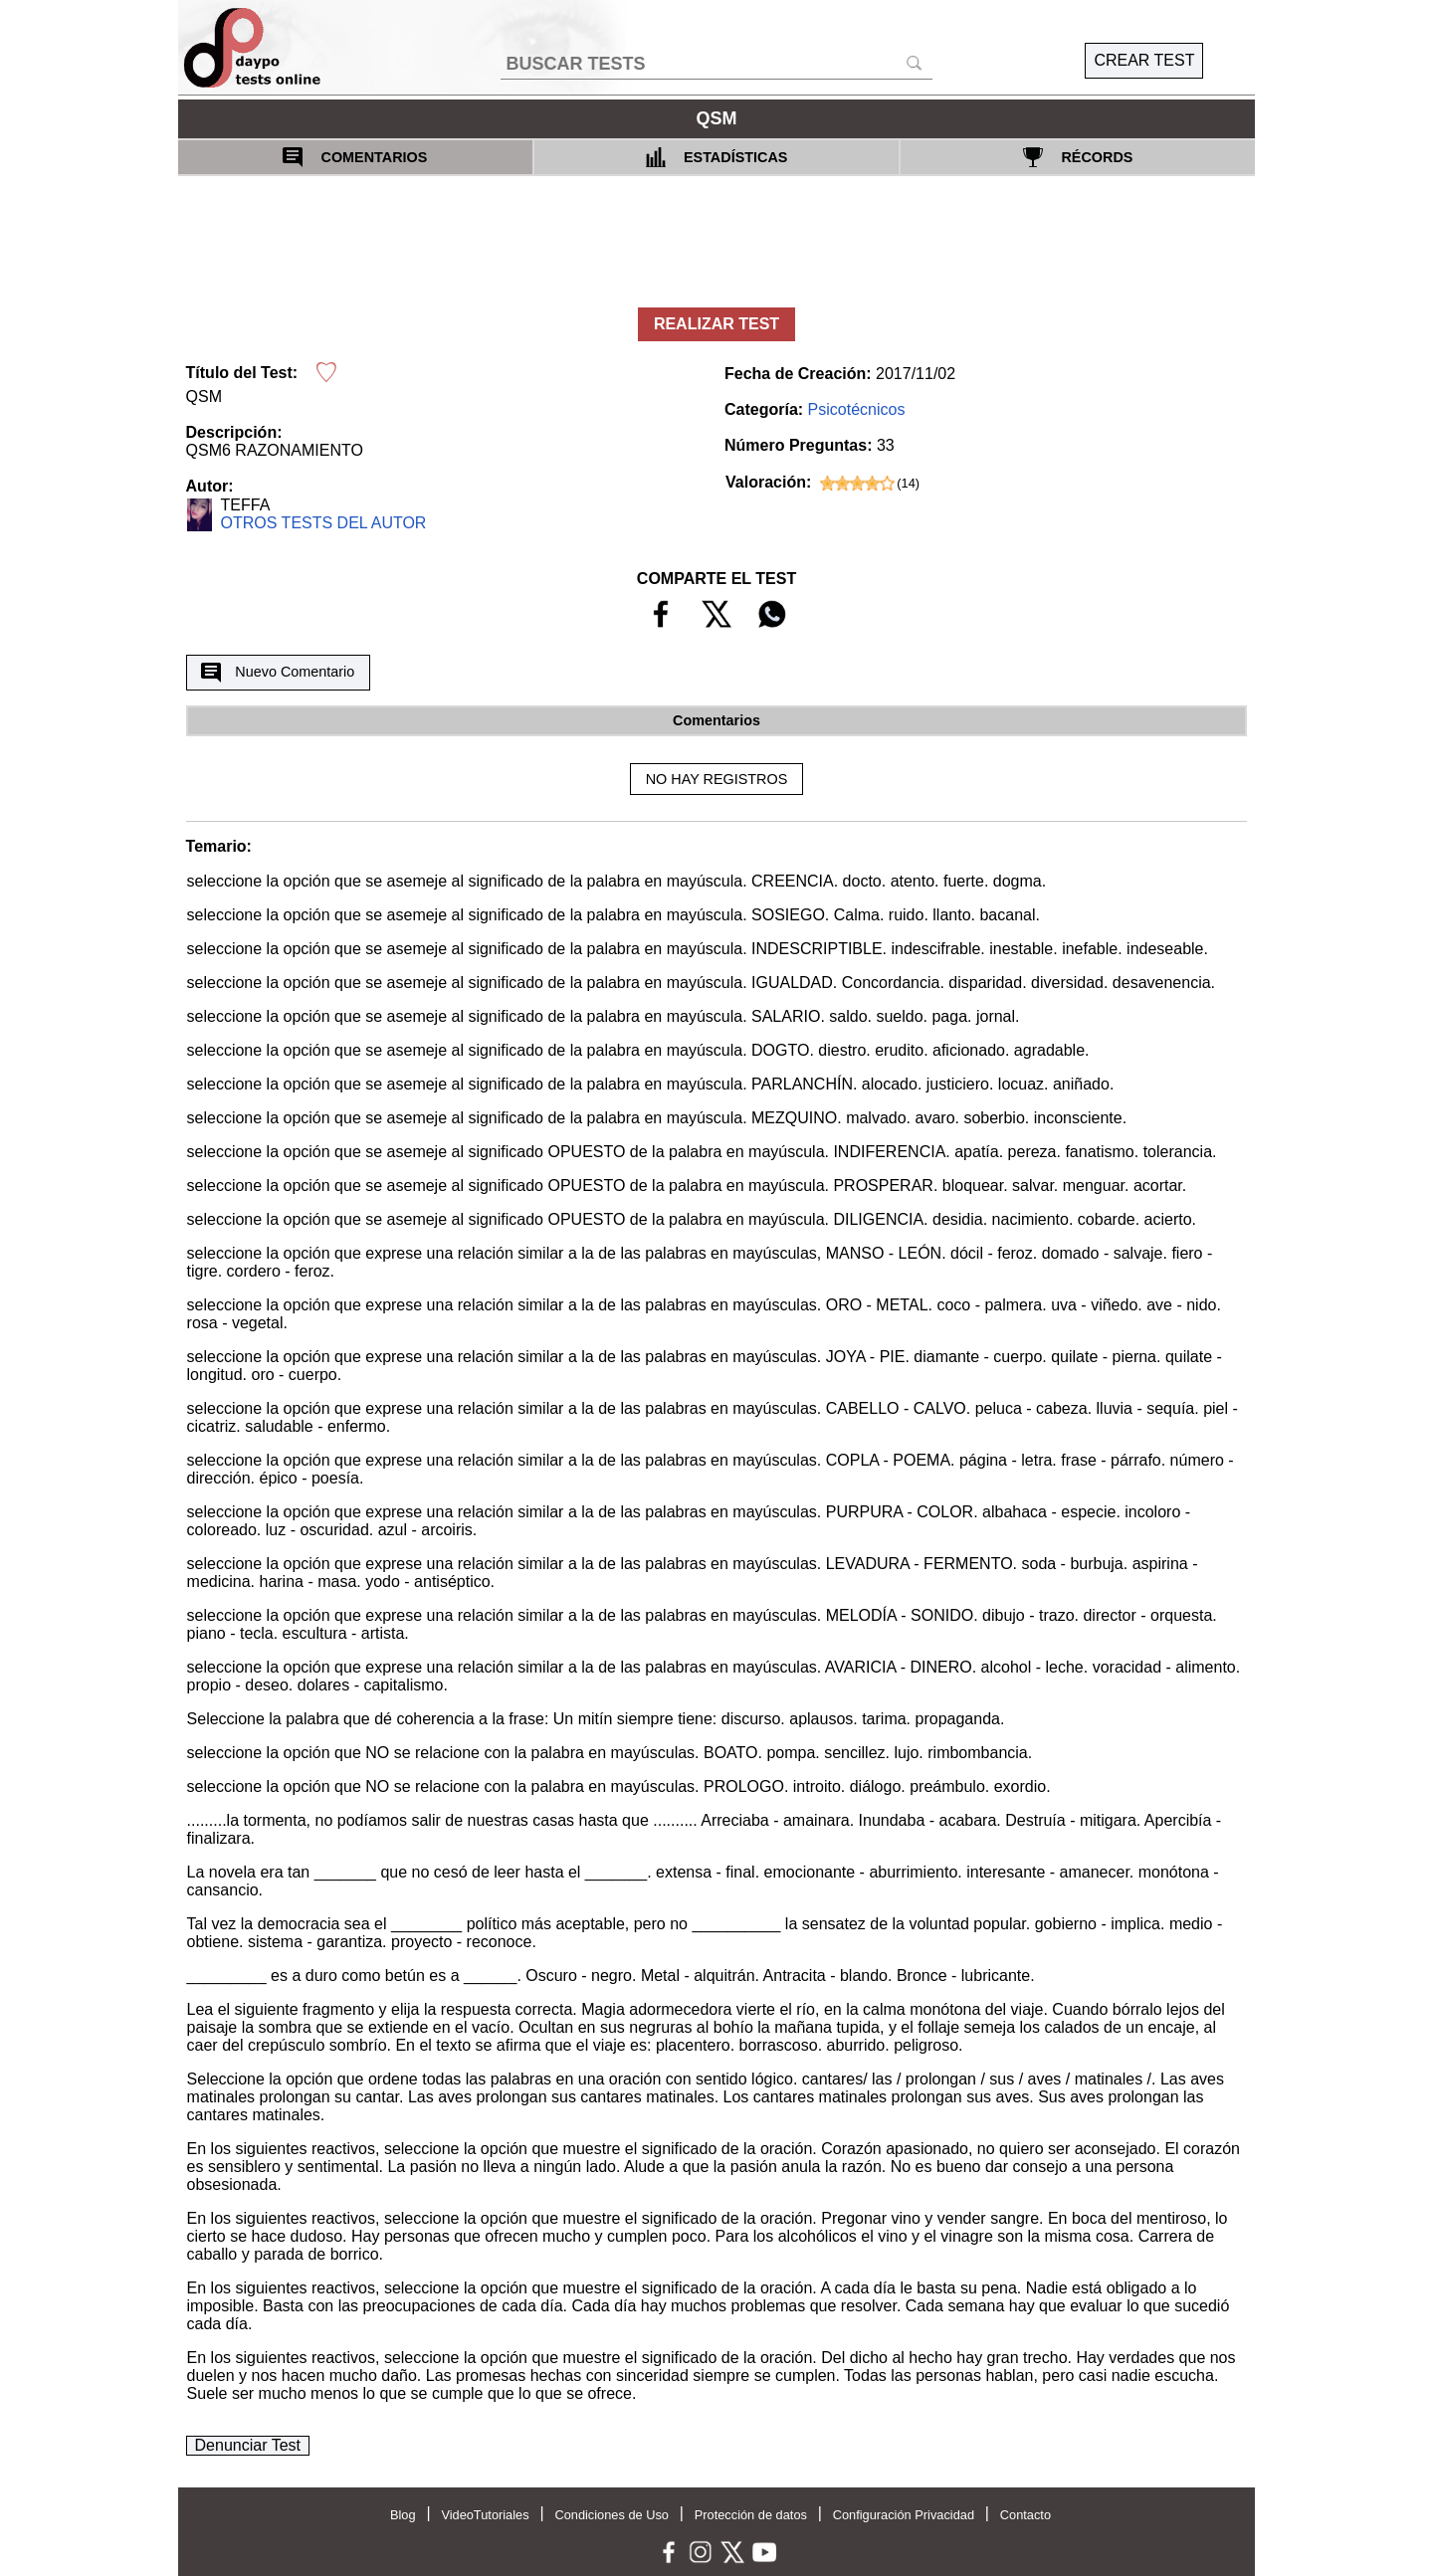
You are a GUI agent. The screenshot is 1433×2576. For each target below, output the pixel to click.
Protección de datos (751, 2514)
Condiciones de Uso (611, 2514)
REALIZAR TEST (716, 323)
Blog (403, 2514)
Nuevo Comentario (277, 673)
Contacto (1025, 2514)
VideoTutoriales (484, 2514)
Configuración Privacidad (903, 2514)
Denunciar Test (248, 2445)
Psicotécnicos (857, 409)
